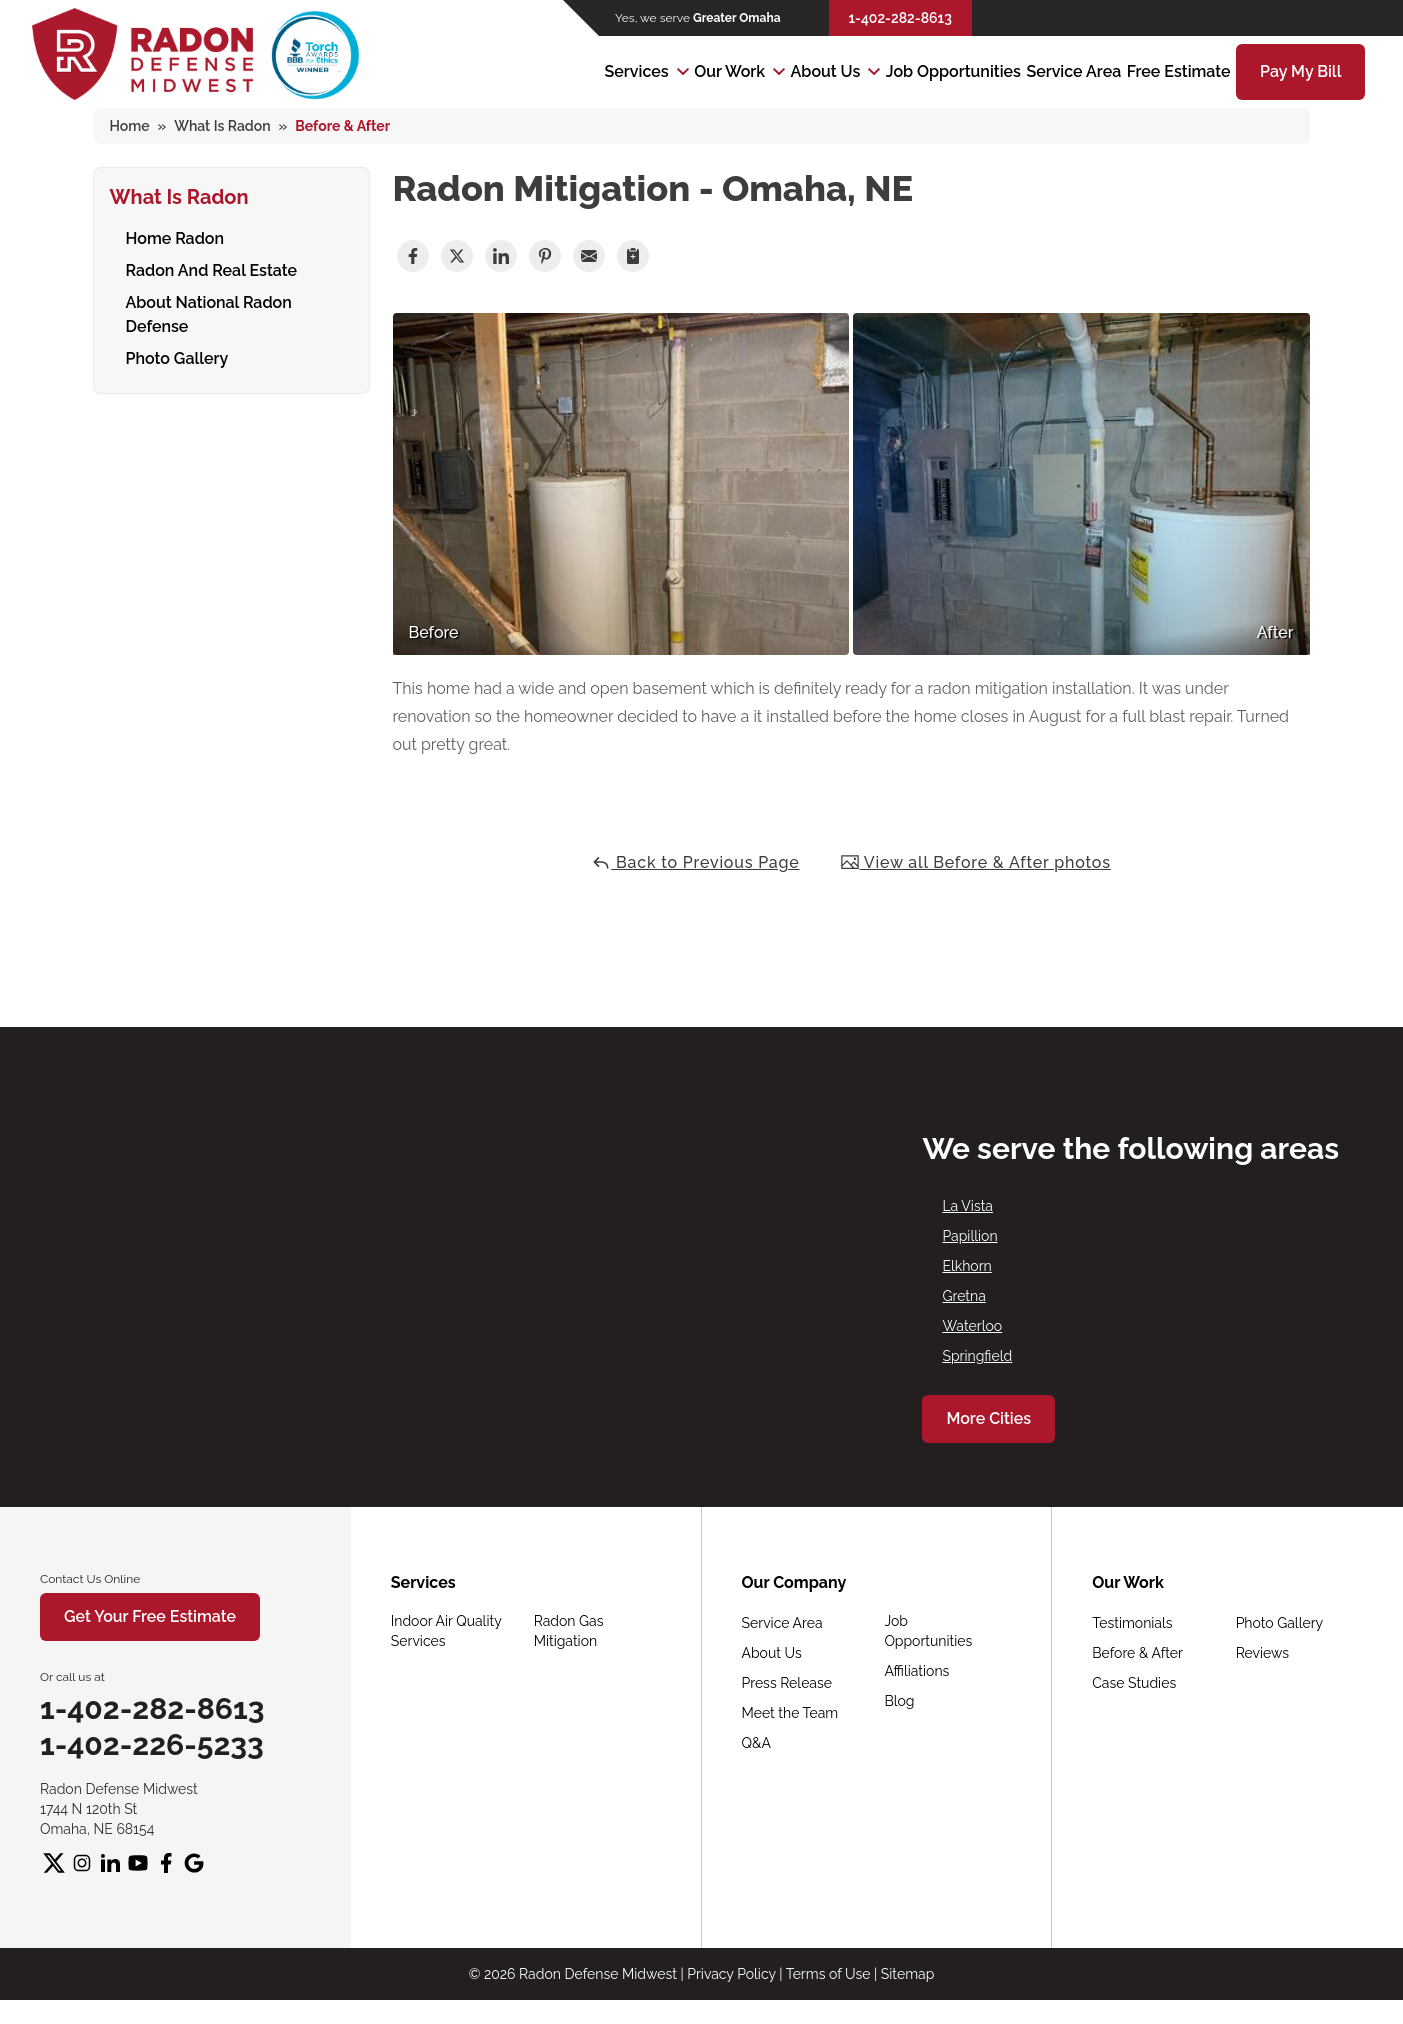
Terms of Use (828, 1974)
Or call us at (72, 1677)
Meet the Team (790, 1713)
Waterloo (972, 1326)
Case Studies (1134, 1683)
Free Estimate (1179, 71)
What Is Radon (179, 194)
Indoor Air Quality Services (446, 1631)
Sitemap (907, 1974)
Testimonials (1132, 1623)
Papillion (969, 1236)
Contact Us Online (90, 1579)
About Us (826, 71)
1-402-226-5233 (152, 1744)
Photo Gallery (177, 355)
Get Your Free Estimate (150, 1616)
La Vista (967, 1206)
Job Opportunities (953, 71)
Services (637, 71)
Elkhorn (966, 1266)
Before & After (1137, 1653)
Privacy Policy (731, 1974)
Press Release (787, 1683)
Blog (899, 1701)
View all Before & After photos (975, 862)
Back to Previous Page (695, 862)
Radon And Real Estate (212, 267)
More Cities (988, 1418)
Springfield (977, 1356)
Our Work (729, 71)
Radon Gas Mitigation (569, 1631)
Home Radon (175, 235)
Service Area (1073, 71)
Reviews (1262, 1653)
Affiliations (916, 1671)
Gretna (963, 1296)
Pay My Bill (1300, 71)
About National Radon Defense (209, 311)
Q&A (757, 1743)
